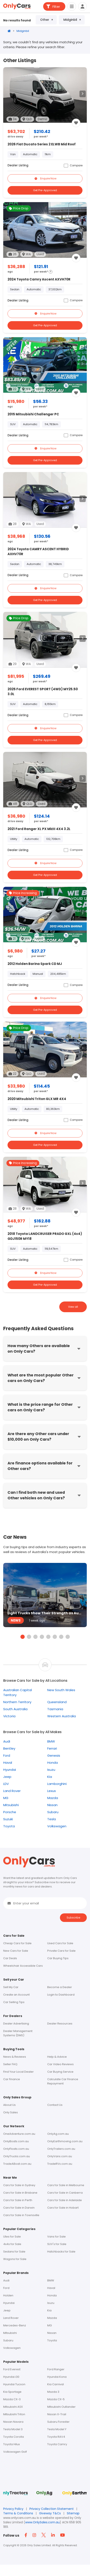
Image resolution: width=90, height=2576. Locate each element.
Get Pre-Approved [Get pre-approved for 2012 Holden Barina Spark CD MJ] (45, 1024)
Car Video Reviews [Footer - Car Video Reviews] (60, 2085)
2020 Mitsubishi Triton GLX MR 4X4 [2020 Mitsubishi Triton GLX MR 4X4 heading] (37, 1114)
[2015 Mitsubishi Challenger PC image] (45, 369)
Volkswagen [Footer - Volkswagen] (12, 2368)
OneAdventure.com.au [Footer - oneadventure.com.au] (19, 2154)
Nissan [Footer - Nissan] (51, 2353)
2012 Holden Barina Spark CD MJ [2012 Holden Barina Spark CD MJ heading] (35, 976)
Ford (6, 1776)
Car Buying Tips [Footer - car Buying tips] (58, 1979)
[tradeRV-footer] (43, 2498)
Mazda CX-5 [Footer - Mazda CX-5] (56, 2420)
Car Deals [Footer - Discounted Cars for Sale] (10, 1979)
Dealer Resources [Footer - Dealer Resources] (59, 2044)
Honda (52, 1783)
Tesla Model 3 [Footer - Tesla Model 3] (13, 2450)
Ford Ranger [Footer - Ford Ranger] (55, 2390)
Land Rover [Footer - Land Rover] (11, 2338)
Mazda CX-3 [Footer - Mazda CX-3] (12, 2420)
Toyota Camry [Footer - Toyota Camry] (57, 2465)
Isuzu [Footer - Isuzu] (50, 2323)
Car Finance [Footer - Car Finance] (11, 2099)
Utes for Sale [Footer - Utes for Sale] (12, 2257)
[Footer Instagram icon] (36, 2556)
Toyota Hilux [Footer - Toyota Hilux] (11, 2465)
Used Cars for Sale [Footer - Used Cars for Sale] (60, 1964)
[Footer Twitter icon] (46, 2556)
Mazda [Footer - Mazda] (52, 2338)
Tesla (51, 1839)
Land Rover (12, 1811)
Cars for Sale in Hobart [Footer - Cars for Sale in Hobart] (63, 2228)
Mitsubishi (11, 1825)
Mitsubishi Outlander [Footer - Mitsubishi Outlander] (61, 2427)
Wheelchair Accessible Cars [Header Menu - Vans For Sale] (23, 1986)
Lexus (51, 1811)
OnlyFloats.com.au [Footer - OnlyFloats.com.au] (16, 2169)
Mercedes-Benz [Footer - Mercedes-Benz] (14, 2346)
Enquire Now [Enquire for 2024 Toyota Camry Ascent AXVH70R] (45, 316)
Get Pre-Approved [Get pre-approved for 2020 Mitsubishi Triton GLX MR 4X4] (45, 1161)
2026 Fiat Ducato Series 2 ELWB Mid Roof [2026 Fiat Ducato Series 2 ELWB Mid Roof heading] (42, 144)
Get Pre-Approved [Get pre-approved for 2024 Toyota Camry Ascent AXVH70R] (45, 329)
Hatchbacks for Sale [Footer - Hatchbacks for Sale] (61, 2272)
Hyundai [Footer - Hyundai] (9, 2323)
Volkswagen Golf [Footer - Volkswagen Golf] (15, 2472)
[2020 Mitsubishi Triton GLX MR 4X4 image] (45, 1064)
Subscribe (72, 1937)
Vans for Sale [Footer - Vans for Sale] (56, 2257)
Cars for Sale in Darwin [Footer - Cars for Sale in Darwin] (19, 2228)
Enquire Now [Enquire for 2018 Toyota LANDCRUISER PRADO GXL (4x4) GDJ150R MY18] (45, 1290)
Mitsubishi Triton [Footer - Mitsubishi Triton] (14, 2435)
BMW (51, 1761)
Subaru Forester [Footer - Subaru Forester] (58, 2442)
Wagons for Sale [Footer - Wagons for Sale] (14, 2279)
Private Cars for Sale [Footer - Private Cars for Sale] (61, 1971)
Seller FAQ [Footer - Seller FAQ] (10, 2085)
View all (72, 1326)
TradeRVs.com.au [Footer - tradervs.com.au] (59, 2184)
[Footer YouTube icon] (66, 2556)
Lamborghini (57, 1804)
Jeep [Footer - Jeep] (7, 2331)
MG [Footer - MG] (49, 2346)
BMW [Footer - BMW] (50, 2301)
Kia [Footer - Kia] (49, 2331)
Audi (6, 1761)
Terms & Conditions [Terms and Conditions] (18, 2533)
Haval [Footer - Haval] (51, 2308)
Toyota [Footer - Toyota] (52, 2361)
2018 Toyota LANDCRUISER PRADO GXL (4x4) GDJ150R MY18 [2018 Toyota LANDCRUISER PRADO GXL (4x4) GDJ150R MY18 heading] (45, 1253)
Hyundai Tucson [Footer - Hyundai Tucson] (14, 2405)
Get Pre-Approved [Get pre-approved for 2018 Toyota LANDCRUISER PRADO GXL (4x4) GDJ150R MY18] (45, 1303)
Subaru (52, 1832)
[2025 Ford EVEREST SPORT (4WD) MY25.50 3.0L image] (45, 648)
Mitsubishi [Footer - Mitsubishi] (10, 2353)
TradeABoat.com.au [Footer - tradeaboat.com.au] (17, 2184)
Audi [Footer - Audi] (6, 2301)
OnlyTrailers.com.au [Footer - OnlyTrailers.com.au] (61, 2169)
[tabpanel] (45, 1615)
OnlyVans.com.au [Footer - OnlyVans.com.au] (59, 2177)
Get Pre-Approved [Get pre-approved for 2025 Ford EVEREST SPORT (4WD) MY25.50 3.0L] (45, 750)
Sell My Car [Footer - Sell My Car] (10, 2007)
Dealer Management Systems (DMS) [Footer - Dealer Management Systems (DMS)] (17, 2053)
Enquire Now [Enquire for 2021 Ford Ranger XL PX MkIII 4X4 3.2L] (45, 874)
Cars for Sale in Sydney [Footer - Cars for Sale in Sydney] (19, 2205)
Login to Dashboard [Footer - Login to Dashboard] (61, 2015)
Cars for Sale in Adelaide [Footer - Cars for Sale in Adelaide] (64, 2220)
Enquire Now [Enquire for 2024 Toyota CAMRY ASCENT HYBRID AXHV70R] (45, 595)
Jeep (7, 1797)
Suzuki (8, 1839)
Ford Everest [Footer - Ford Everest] (11, 2390)
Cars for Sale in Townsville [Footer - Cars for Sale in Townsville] (21, 2235)
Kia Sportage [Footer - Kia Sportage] (12, 2412)
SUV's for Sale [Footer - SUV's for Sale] (56, 2264)
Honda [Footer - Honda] (52, 2316)
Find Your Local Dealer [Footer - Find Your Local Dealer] (18, 2092)
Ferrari (52, 1769)
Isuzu (51, 1790)
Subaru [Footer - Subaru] (8, 2361)
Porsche (9, 1832)
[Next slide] (82, 94)
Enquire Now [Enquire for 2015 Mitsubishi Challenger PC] (45, 453)
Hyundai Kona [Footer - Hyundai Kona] (57, 2397)
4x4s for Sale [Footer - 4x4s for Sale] (12, 2264)
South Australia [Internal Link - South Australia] (15, 1729)
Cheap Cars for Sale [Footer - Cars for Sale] (17, 1964)
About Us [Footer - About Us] (9, 2125)
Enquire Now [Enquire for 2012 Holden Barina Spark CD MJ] (45, 1011)
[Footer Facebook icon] (26, 2556)
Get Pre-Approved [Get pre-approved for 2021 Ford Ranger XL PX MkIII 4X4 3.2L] (45, 887)
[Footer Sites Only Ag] (45, 2515)
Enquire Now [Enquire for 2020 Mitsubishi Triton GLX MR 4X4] (45, 1148)
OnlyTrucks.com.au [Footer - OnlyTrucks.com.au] (16, 2177)
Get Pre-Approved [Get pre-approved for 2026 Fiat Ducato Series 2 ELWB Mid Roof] (45, 192)
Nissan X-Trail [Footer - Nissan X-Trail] (56, 2435)
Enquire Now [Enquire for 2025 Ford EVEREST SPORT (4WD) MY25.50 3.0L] (45, 737)
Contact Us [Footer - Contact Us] (55, 2125)
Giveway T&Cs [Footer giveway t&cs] (50, 2533)
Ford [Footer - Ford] (6, 2308)
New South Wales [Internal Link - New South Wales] (61, 1710)
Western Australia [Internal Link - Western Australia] (61, 1736)
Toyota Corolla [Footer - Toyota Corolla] (13, 2457)
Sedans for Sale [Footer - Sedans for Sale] (14, 2272)
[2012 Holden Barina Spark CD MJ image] (45, 927)
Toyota (9, 1846)
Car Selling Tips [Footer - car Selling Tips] (13, 2022)
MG (5, 1818)
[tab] (22, 1657)
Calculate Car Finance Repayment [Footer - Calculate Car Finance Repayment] (62, 2101)
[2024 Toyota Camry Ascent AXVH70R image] (45, 232)
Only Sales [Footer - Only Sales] (10, 2133)
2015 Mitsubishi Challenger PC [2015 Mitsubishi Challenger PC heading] (33, 418)
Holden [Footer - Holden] (8, 2316)
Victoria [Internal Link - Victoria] (9, 1736)
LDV (6, 1804)
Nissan (52, 1825)
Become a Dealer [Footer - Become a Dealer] (59, 2007)
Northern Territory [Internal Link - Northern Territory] (17, 1722)
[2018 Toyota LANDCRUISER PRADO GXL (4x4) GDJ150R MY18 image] (45, 1201)
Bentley (9, 1769)
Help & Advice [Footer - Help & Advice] (57, 2077)
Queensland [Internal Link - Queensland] (57, 1722)
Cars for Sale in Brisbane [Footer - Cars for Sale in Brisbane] (20, 2213)
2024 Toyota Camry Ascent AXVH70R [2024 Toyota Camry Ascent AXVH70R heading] (39, 281)
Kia (49, 1797)
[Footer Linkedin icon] (56, 2556)
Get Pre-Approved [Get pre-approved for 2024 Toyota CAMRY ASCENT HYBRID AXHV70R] (45, 608)
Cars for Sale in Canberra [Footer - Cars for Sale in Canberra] (65, 2213)
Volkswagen (56, 1846)
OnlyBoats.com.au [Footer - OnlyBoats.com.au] (16, 2162)
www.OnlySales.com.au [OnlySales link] (42, 2542)
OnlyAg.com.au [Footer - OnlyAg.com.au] (58, 2154)
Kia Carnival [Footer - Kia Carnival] (55, 2405)
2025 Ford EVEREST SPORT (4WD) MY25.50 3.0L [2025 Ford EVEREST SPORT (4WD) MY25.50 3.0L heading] (43, 700)
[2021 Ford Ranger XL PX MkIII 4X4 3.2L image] (45, 790)
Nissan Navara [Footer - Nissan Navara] (13, 2442)
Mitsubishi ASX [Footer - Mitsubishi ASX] (13, 2427)
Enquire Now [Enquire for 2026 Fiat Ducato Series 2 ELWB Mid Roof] (45, 179)
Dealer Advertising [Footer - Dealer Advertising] (16, 2044)
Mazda (52, 1818)
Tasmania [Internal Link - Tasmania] (55, 1729)
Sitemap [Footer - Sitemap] (73, 2533)
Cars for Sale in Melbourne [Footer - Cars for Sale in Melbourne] (65, 2205)
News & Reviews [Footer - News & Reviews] (14, 2077)
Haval (7, 1783)
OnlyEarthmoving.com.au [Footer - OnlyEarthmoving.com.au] (64, 2162)
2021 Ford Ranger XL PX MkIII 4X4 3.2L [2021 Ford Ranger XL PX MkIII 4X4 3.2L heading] (39, 839)
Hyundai (9, 1790)
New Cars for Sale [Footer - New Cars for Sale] (15, 1971)
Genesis (53, 1776)
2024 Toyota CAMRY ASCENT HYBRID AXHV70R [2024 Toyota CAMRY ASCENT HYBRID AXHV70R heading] (38, 558)
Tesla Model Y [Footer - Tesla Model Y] (56, 2450)
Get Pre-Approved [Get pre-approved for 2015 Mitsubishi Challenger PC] (45, 466)
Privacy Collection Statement (52, 2529)
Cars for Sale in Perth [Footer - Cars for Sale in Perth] (17, 2220)
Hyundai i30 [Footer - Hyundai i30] (11, 2397)
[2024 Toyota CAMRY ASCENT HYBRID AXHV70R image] (45, 506)
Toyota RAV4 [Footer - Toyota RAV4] (56, 2457)
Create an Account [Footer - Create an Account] (16, 2015)
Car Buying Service (60, 2092)
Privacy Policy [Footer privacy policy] (13, 2529)
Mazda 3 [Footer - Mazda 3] (53, 2412)
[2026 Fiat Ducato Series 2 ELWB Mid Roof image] (45, 95)
